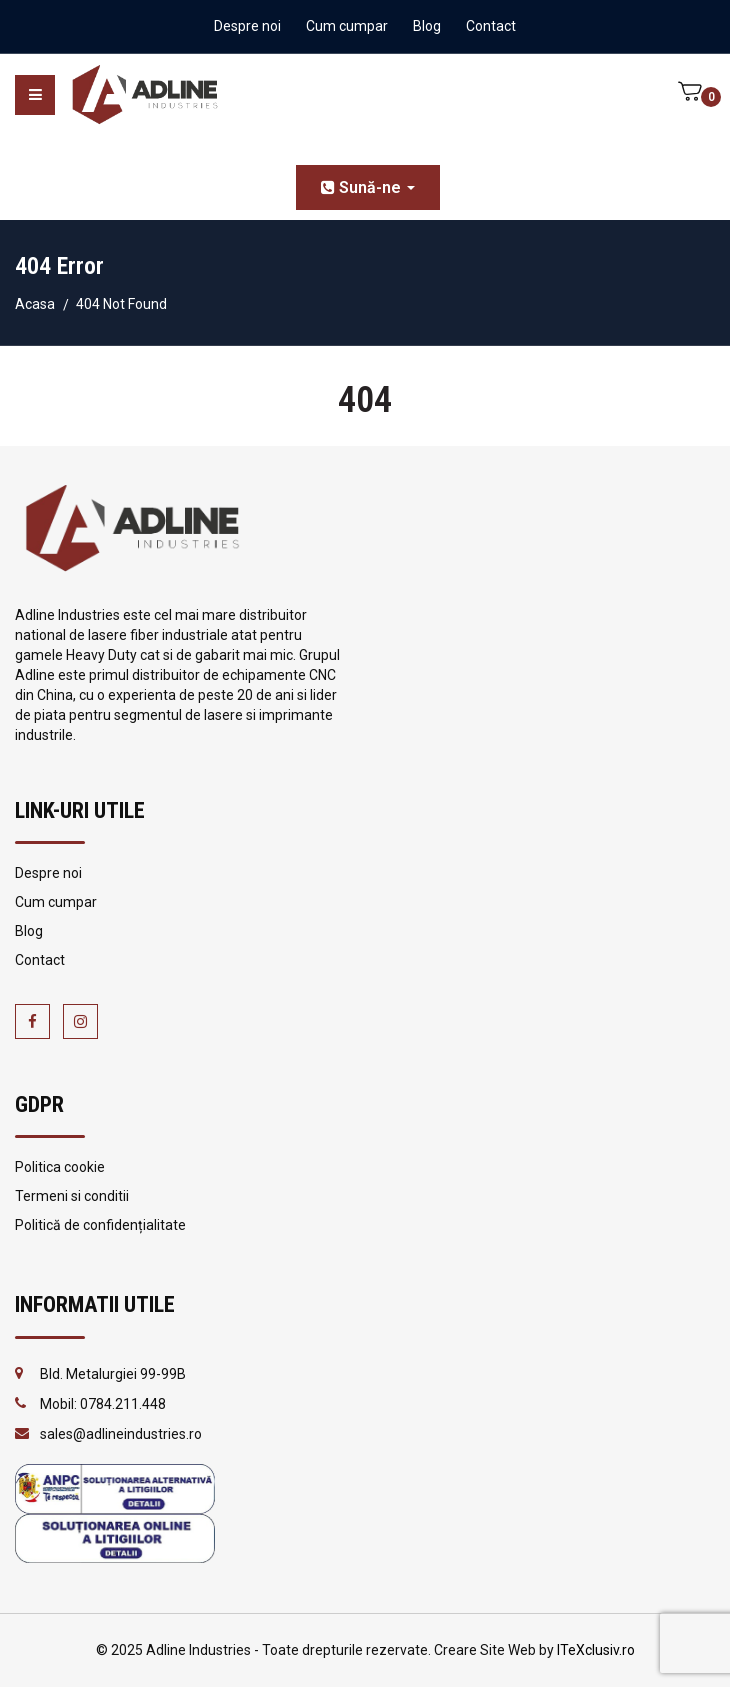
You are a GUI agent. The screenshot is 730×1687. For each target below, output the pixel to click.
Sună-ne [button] (368, 187)
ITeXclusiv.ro (596, 1650)
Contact (491, 26)
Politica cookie (60, 1167)
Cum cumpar (347, 26)
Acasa (35, 304)
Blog (427, 26)
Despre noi (247, 26)
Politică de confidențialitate (100, 1225)
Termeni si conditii (72, 1196)
